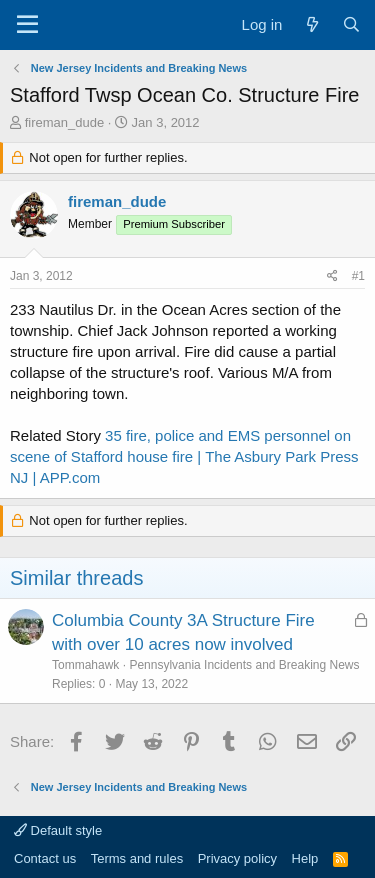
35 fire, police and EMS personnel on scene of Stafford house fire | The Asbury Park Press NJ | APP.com (184, 456)
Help (305, 858)
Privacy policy (237, 858)
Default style (58, 830)
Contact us (45, 858)
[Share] (332, 276)
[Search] (351, 24)
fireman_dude (65, 122)
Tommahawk (85, 665)
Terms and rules (137, 858)
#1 (358, 276)
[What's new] (311, 24)
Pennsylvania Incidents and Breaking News (244, 665)
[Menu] (27, 25)
